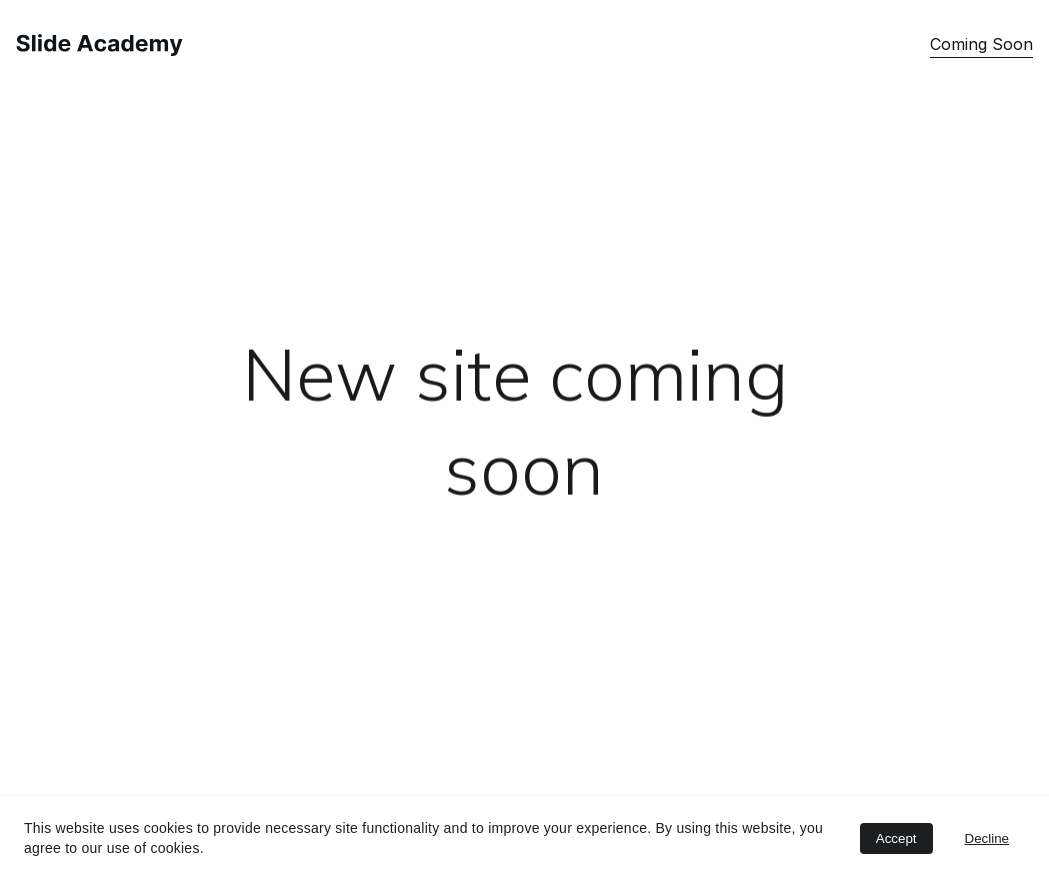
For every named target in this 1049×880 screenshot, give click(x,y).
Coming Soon (981, 44)
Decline (987, 838)
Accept (896, 838)
